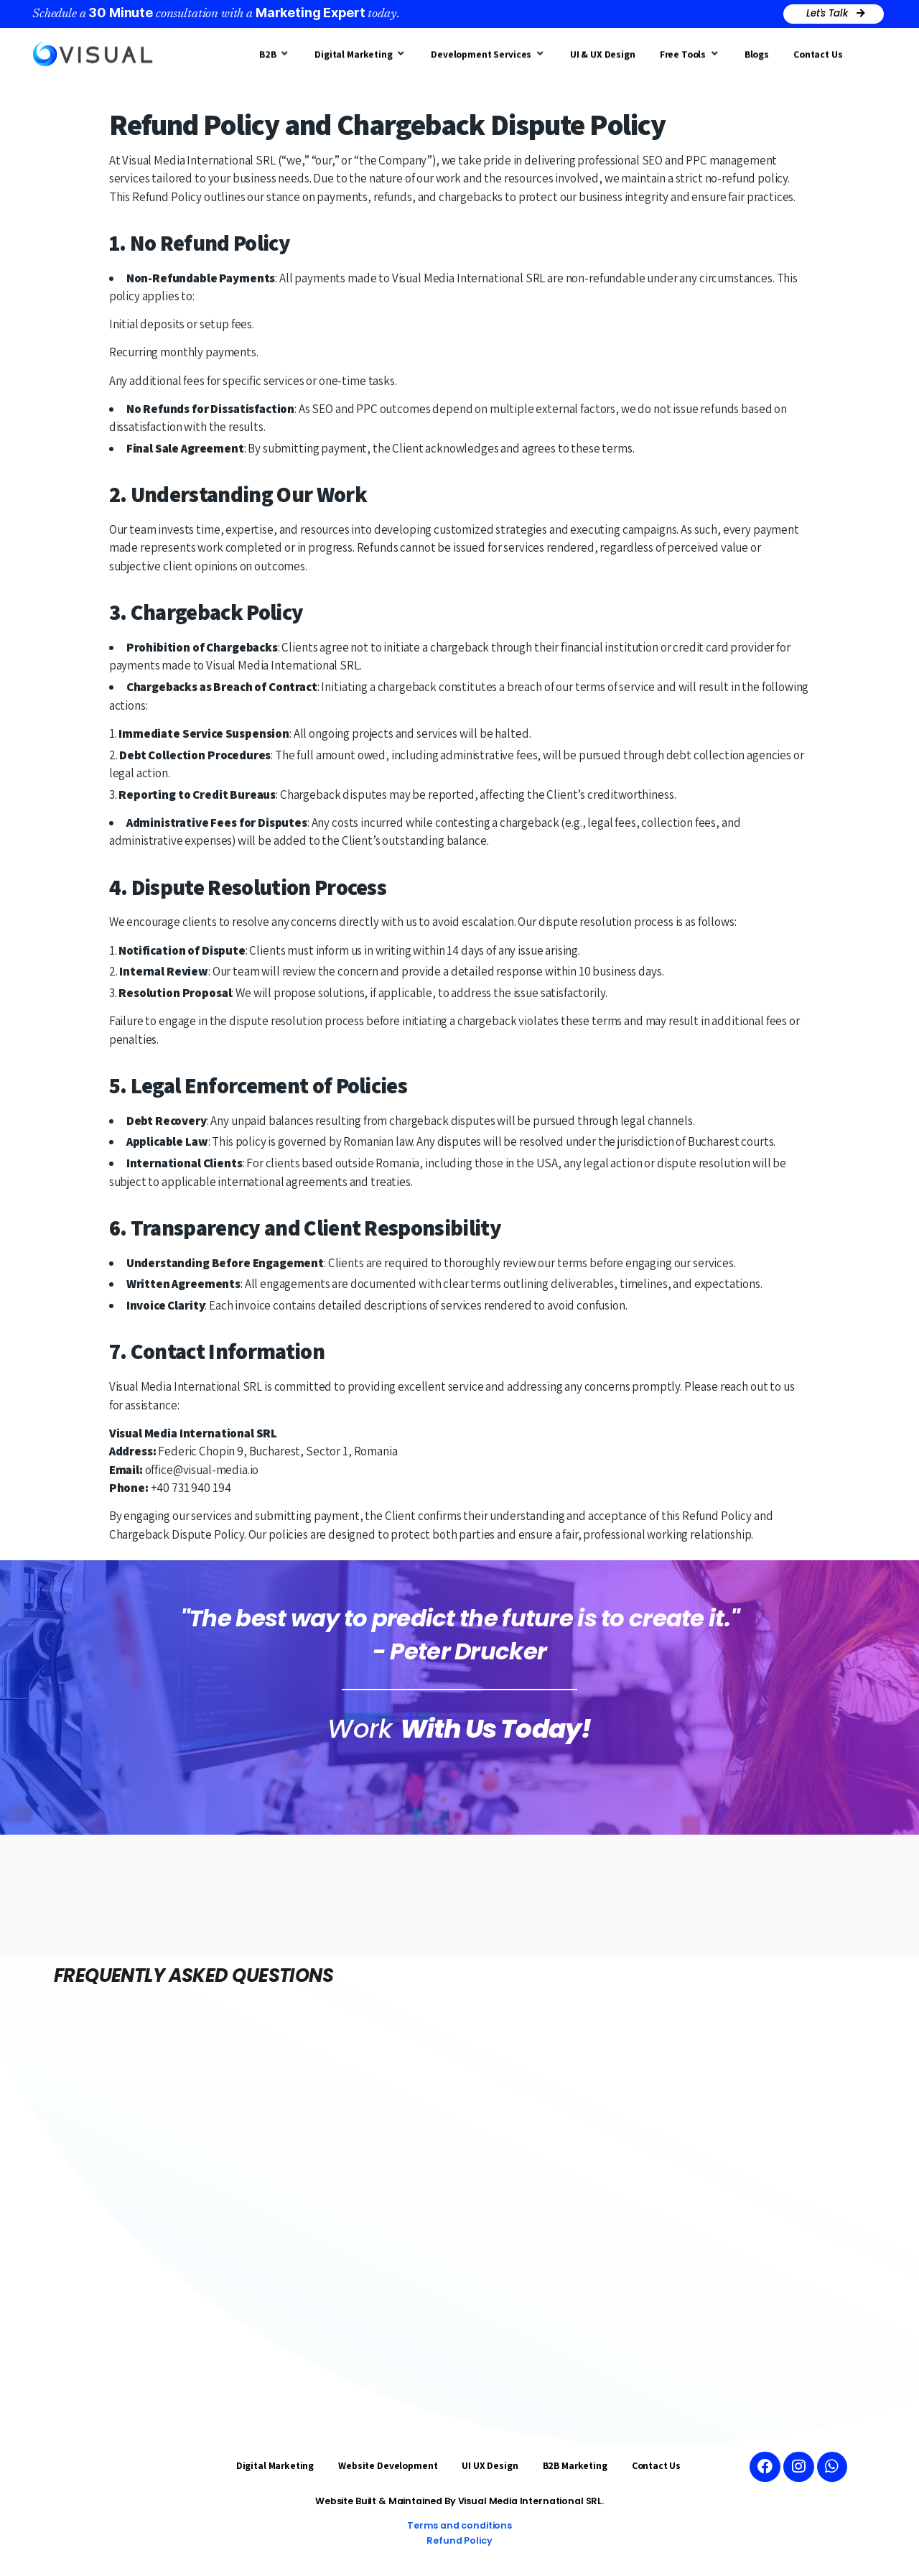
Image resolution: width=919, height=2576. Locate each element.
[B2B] (274, 51)
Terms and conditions (459, 2525)
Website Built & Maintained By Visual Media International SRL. (460, 2501)
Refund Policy (459, 2540)
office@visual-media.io (202, 1470)
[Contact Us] (818, 51)
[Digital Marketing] (360, 51)
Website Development (387, 2465)
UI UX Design (490, 2465)
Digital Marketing (275, 2465)
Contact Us (656, 2465)
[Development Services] (488, 51)
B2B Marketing (575, 2465)
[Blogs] (756, 51)
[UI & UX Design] (603, 51)
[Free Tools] (690, 51)
